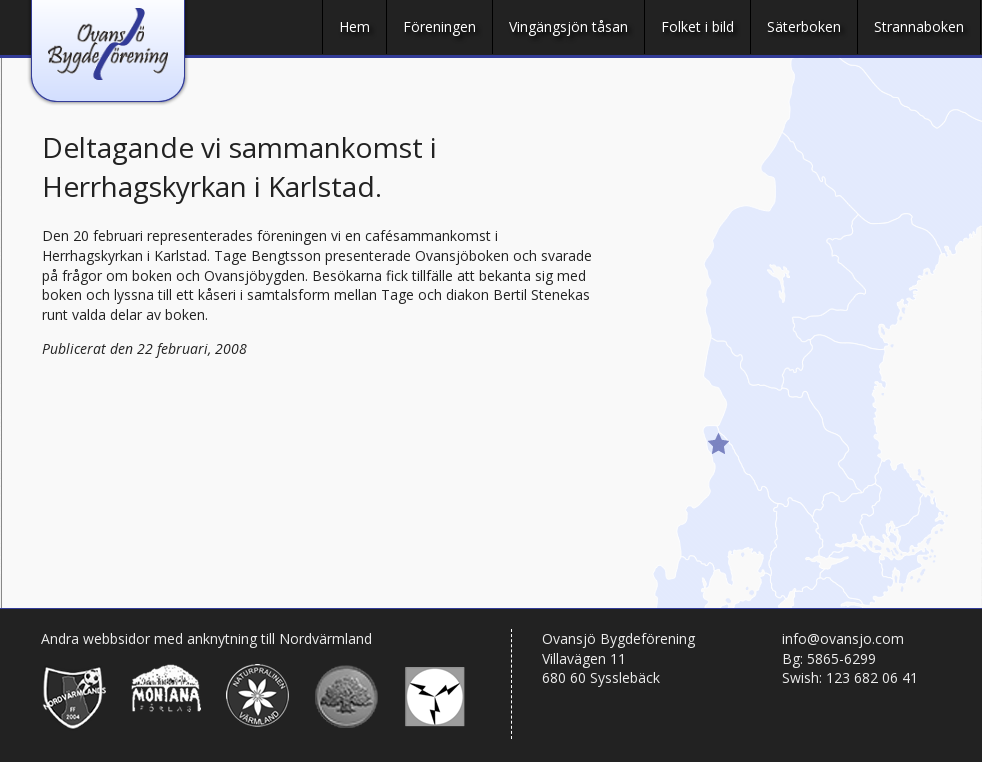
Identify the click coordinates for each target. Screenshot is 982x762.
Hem (354, 26)
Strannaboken (919, 26)
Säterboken (804, 26)
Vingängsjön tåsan (568, 26)
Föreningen (439, 26)
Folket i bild (697, 26)
